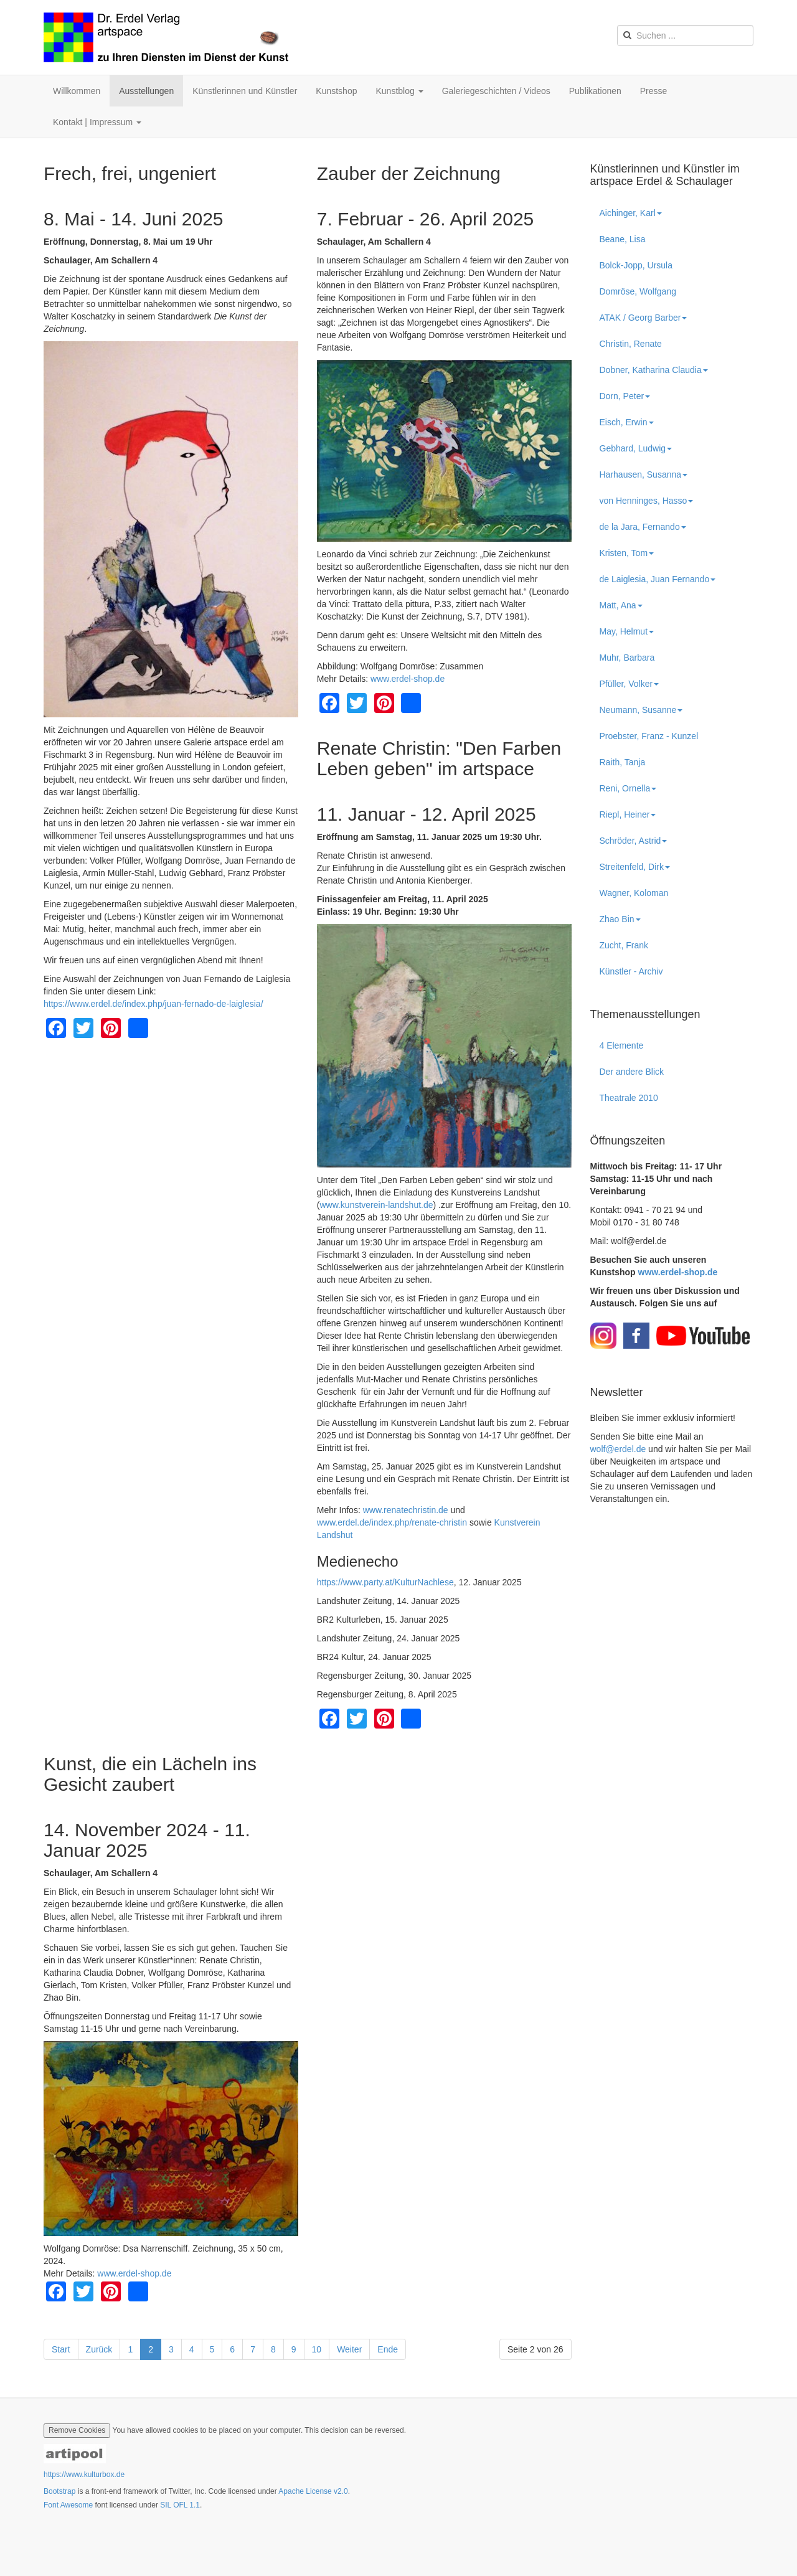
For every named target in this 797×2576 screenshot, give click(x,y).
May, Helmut (627, 631)
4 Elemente (622, 1045)
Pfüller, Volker (629, 684)
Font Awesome (68, 2505)
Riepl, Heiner (628, 814)
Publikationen (595, 91)
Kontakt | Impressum (97, 122)
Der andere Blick (632, 1072)
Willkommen (76, 91)
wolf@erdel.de (618, 1449)
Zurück (99, 2349)
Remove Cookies (77, 2430)
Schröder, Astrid (633, 841)
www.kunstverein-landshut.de (376, 1205)
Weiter (349, 2349)
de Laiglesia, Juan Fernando (658, 579)
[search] (685, 35)
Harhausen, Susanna (644, 474)
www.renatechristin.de (405, 1510)
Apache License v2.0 (312, 2491)
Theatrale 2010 (629, 1098)
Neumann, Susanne (641, 710)
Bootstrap (59, 2491)
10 (317, 2349)
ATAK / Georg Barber (643, 318)
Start (61, 2349)
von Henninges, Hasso (647, 501)
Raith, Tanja (623, 762)
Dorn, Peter (625, 396)
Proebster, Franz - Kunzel (649, 736)
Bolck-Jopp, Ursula (636, 265)
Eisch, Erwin (627, 422)
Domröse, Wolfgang (638, 291)
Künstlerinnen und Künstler (244, 91)
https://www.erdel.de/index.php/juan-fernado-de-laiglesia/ (153, 1004)
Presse (653, 91)
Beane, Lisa (623, 239)
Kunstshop (336, 91)
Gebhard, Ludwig (636, 448)
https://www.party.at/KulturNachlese (385, 1582)
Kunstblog (399, 91)
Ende (387, 2349)
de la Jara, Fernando (643, 527)
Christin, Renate (631, 344)
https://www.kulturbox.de (84, 2474)
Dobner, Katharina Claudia (654, 370)
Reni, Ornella (628, 788)
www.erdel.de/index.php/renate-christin (392, 1522)
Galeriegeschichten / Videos (496, 91)
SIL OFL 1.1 (180, 2505)
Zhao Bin (620, 919)
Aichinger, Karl (631, 213)
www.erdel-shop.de (407, 679)
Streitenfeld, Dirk (635, 867)
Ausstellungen (146, 91)
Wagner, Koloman (634, 893)
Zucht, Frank (624, 945)
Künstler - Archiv (631, 971)
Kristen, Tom (627, 553)
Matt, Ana (621, 605)
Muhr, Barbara (627, 658)
